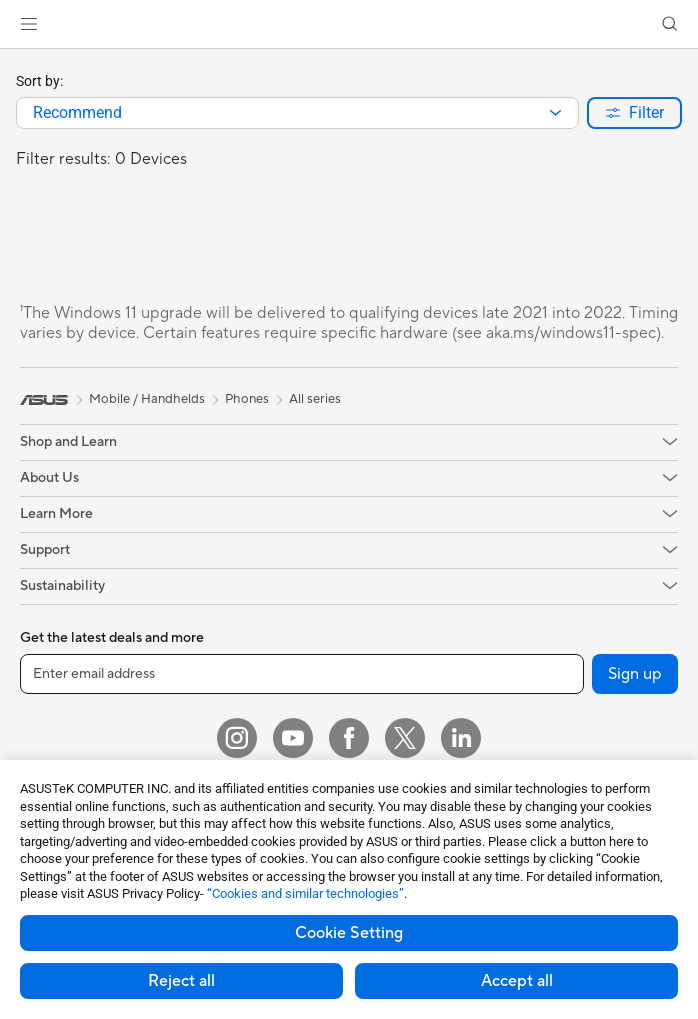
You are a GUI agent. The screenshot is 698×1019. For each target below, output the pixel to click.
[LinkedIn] (461, 738)
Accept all (517, 981)
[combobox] (297, 113)
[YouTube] (293, 738)
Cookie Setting (349, 933)
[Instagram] (237, 738)
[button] (29, 24)
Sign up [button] (635, 674)
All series (315, 399)
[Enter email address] (302, 674)
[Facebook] (349, 738)
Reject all (181, 981)
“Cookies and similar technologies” (305, 893)
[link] (349, 24)
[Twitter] (405, 738)
